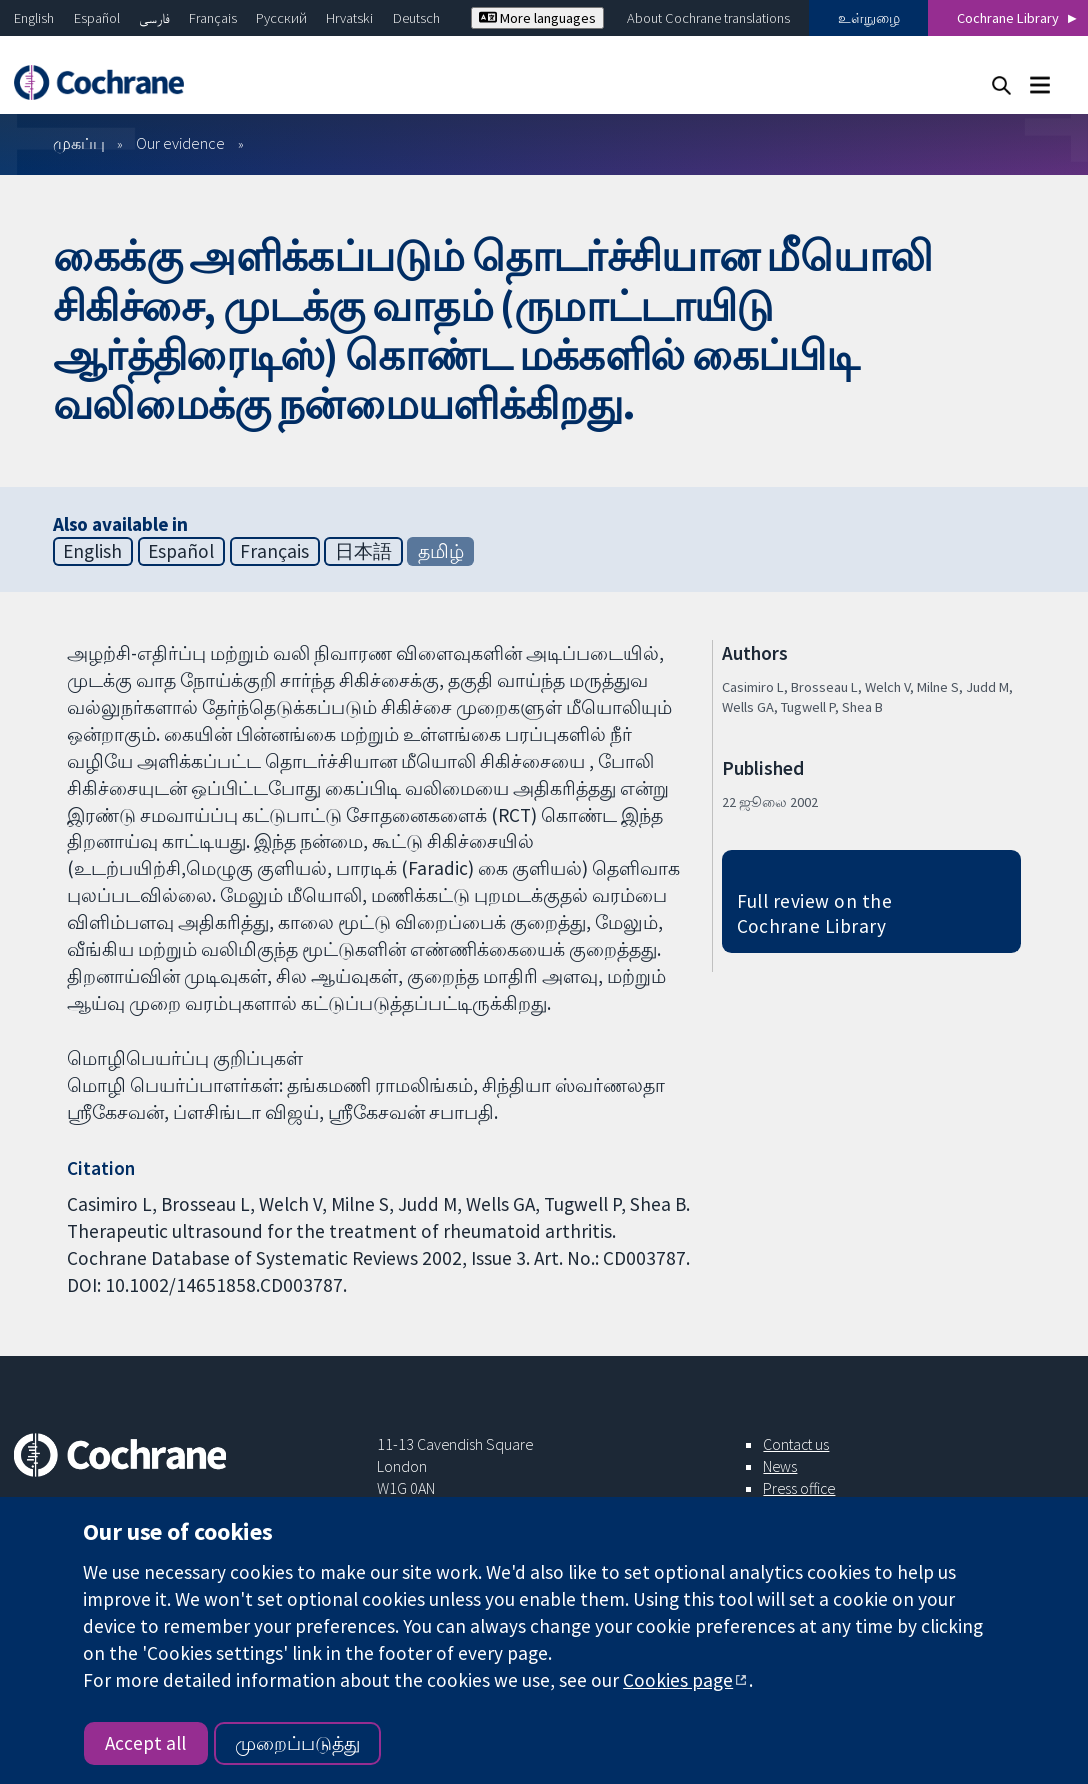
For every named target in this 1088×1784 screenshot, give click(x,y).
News (780, 1466)
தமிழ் (441, 551)
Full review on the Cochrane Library (815, 913)
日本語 (363, 551)
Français (213, 18)
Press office (799, 1488)
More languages (537, 18)
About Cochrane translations (708, 18)
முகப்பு (79, 143)
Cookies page (678, 1680)
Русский (281, 18)
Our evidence (180, 143)
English (34, 18)
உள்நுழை (869, 18)
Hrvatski (349, 18)
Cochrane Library (1008, 18)
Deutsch (416, 18)
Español (97, 18)
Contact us (796, 1444)
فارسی (154, 18)
